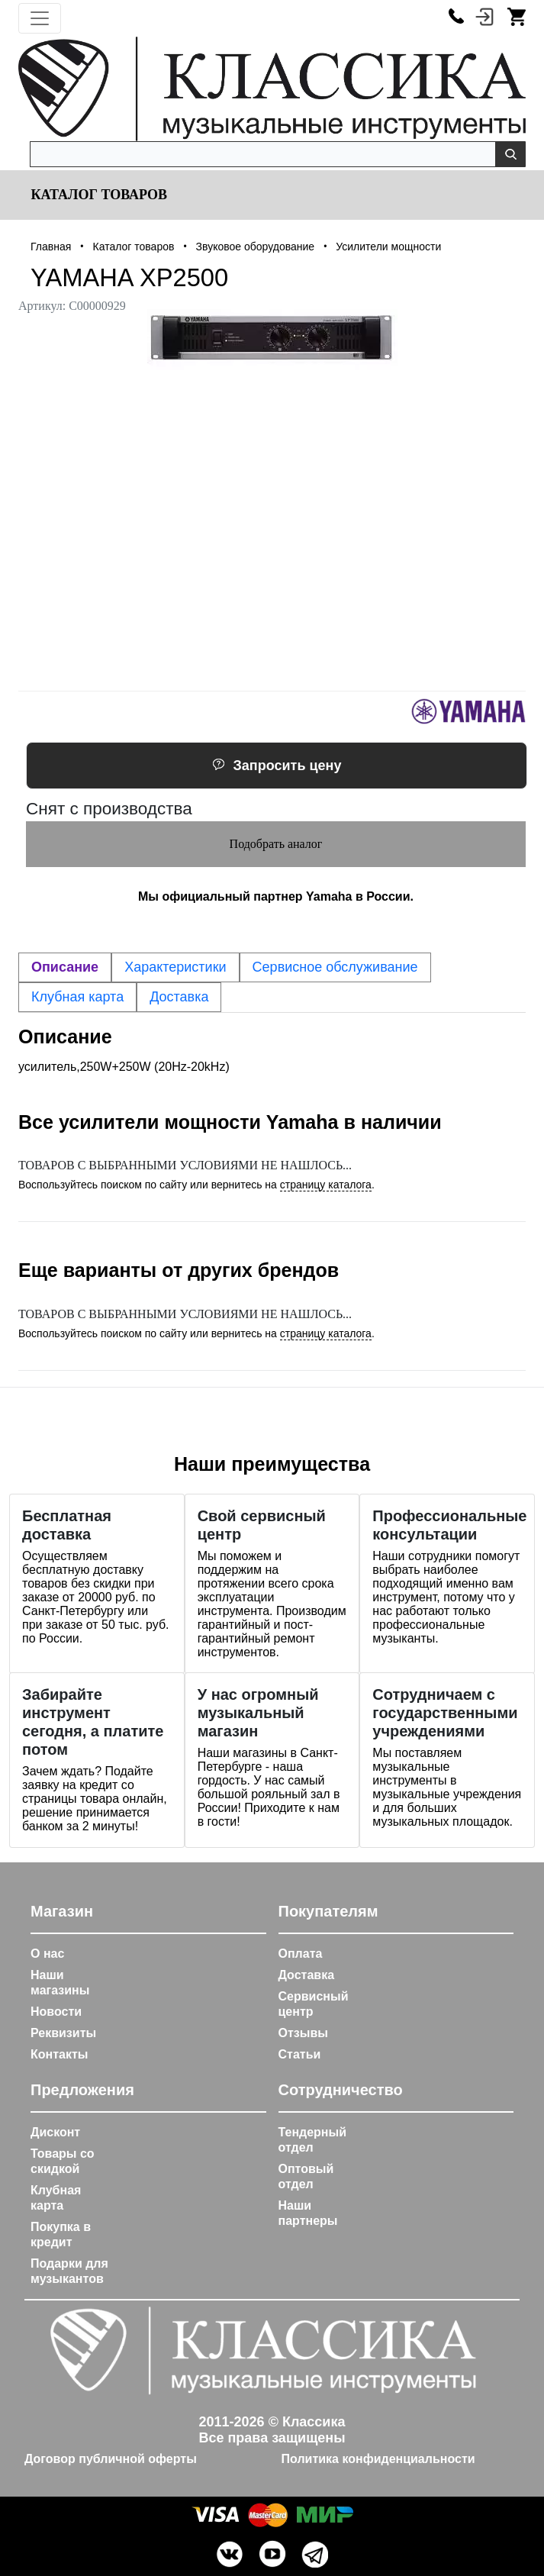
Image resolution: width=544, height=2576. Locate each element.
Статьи (299, 2054)
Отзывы (303, 2032)
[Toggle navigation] (39, 18)
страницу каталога (326, 1184)
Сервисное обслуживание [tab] (335, 967)
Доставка (306, 1974)
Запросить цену (277, 765)
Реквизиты (63, 2032)
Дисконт (55, 2132)
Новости (56, 2011)
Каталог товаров (97, 194)
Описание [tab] (64, 967)
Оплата (300, 1953)
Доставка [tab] (179, 996)
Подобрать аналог (276, 843)
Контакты (59, 2054)
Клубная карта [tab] (77, 996)
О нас (47, 1953)
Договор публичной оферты (110, 2458)
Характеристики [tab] (175, 967)
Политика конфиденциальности (378, 2458)
